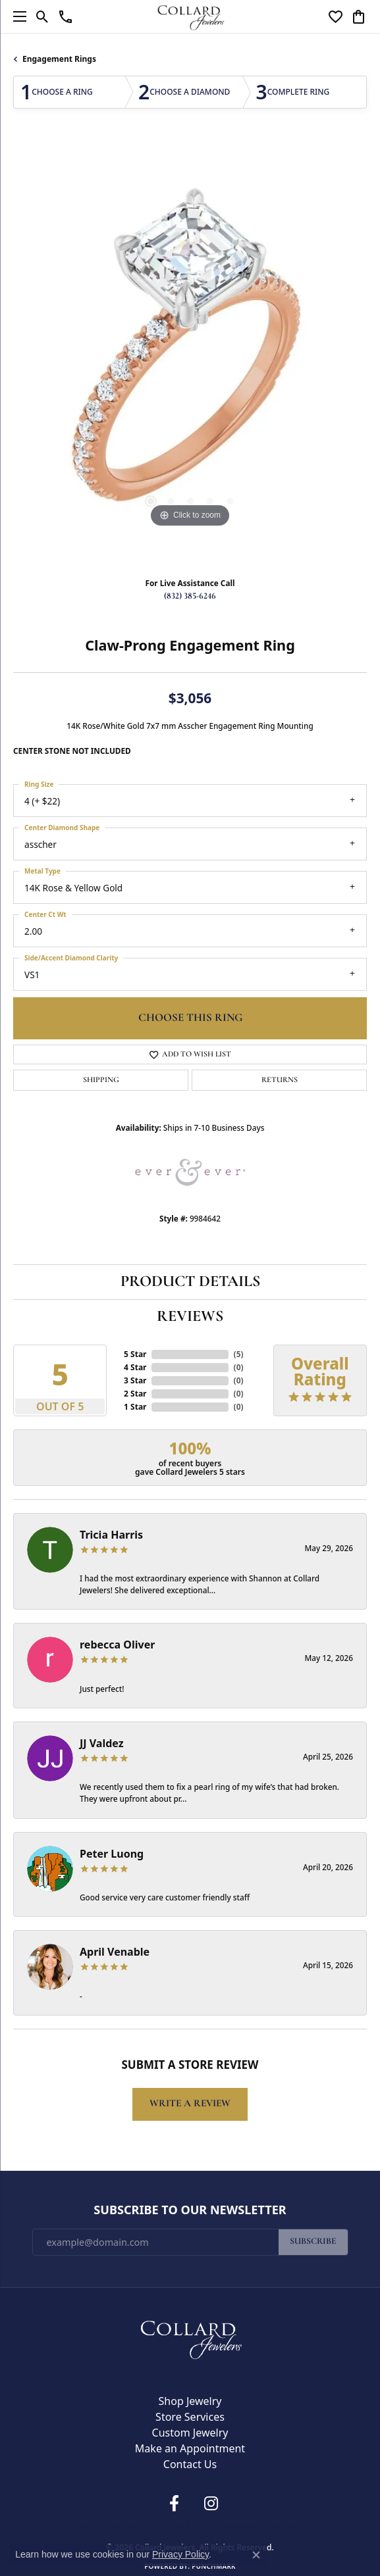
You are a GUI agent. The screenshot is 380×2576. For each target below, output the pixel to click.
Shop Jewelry (190, 2401)
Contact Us (190, 2464)
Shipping (101, 1080)
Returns (279, 1080)
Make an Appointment (190, 2448)
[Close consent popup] (256, 2555)
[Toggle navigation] (16, 16)
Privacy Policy (141, 2525)
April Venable (114, 1951)
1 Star (135, 1406)
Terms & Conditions (196, 2525)
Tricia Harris (111, 1534)
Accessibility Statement (266, 2525)
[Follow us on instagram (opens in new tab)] (211, 2503)
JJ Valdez (102, 1743)
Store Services (190, 2417)
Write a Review (190, 2103)
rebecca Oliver (117, 1644)
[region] (190, 354)
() (239, 1354)
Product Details (190, 1282)
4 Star (135, 1367)
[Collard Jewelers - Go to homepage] (190, 2336)
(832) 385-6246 (190, 596)
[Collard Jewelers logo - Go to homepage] (190, 16)
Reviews (190, 1317)
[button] (42, 16)
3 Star (135, 1380)
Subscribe (313, 2241)
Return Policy (97, 2525)
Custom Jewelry (190, 2432)
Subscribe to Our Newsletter (190, 2210)
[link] (65, 16)
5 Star (135, 1354)
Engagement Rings (59, 58)
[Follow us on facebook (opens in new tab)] (174, 2503)
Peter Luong (112, 1853)
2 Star (135, 1393)
